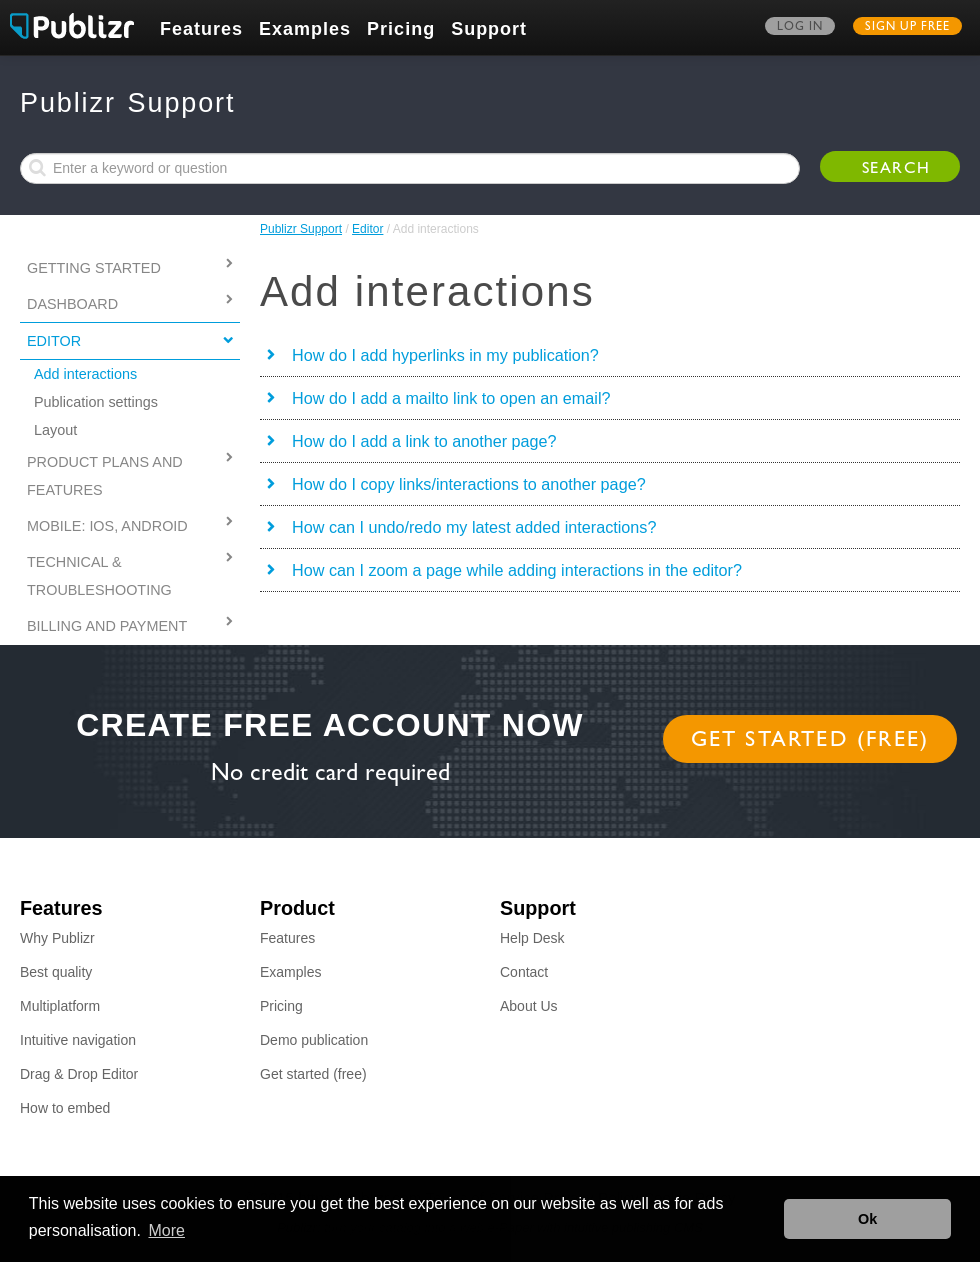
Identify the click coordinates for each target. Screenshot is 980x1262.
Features (201, 29)
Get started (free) (810, 742)
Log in (800, 28)
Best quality (56, 972)
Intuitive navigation (78, 1040)
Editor (367, 229)
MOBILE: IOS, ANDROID (107, 526)
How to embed (65, 1108)
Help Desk (532, 938)
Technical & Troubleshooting (99, 576)
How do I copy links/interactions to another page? (469, 484)
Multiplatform (60, 1006)
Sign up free (907, 28)
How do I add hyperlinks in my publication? (445, 355)
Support (489, 29)
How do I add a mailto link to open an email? (451, 398)
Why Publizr (57, 938)
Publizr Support (301, 229)
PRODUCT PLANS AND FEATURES (105, 476)
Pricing (401, 29)
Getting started (94, 268)
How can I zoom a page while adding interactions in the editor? (517, 570)
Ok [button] (867, 1219)
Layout (55, 430)
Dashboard (72, 304)
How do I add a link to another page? (424, 441)
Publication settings (96, 402)
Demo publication (314, 1040)
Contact (524, 972)
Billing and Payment (107, 626)
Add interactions (85, 374)
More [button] (167, 1230)
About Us (529, 1006)
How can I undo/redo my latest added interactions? (474, 527)
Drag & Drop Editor (79, 1074)
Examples (305, 29)
